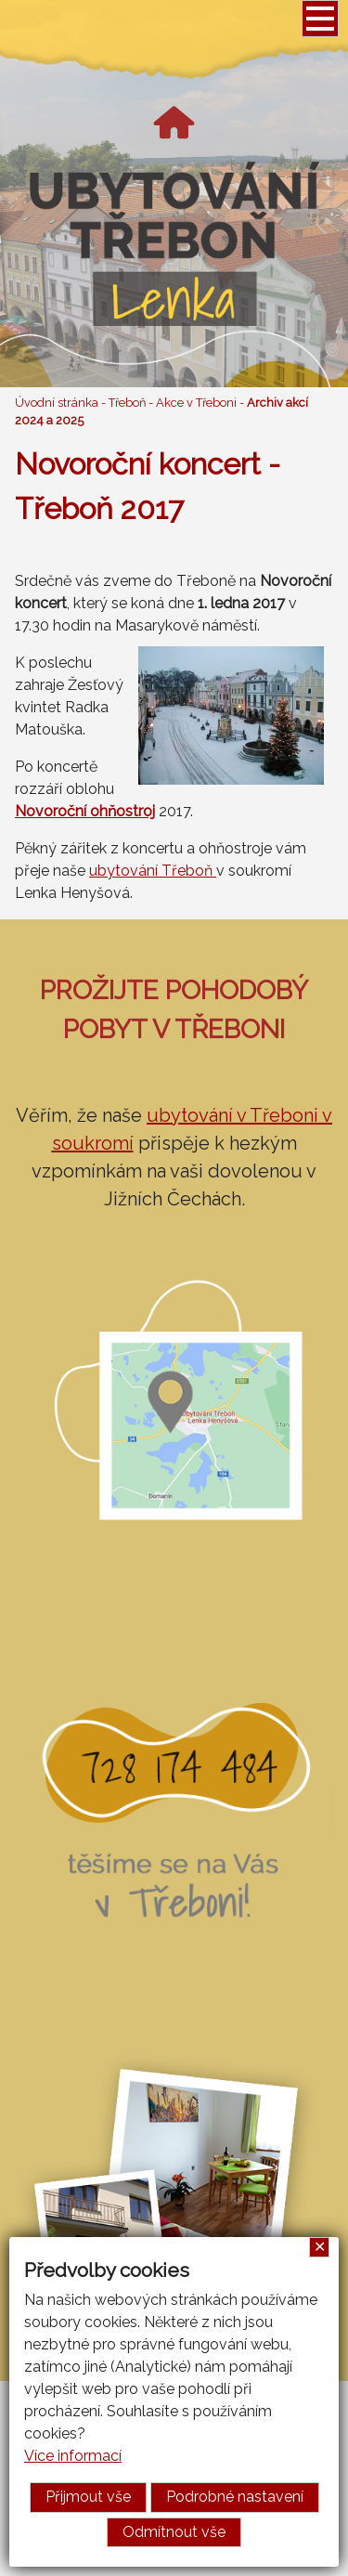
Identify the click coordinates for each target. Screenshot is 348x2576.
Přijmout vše (88, 2496)
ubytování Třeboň (152, 870)
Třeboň (127, 403)
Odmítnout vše (174, 2532)
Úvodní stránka (56, 403)
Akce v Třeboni (196, 403)
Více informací (73, 2456)
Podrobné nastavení (234, 2496)
